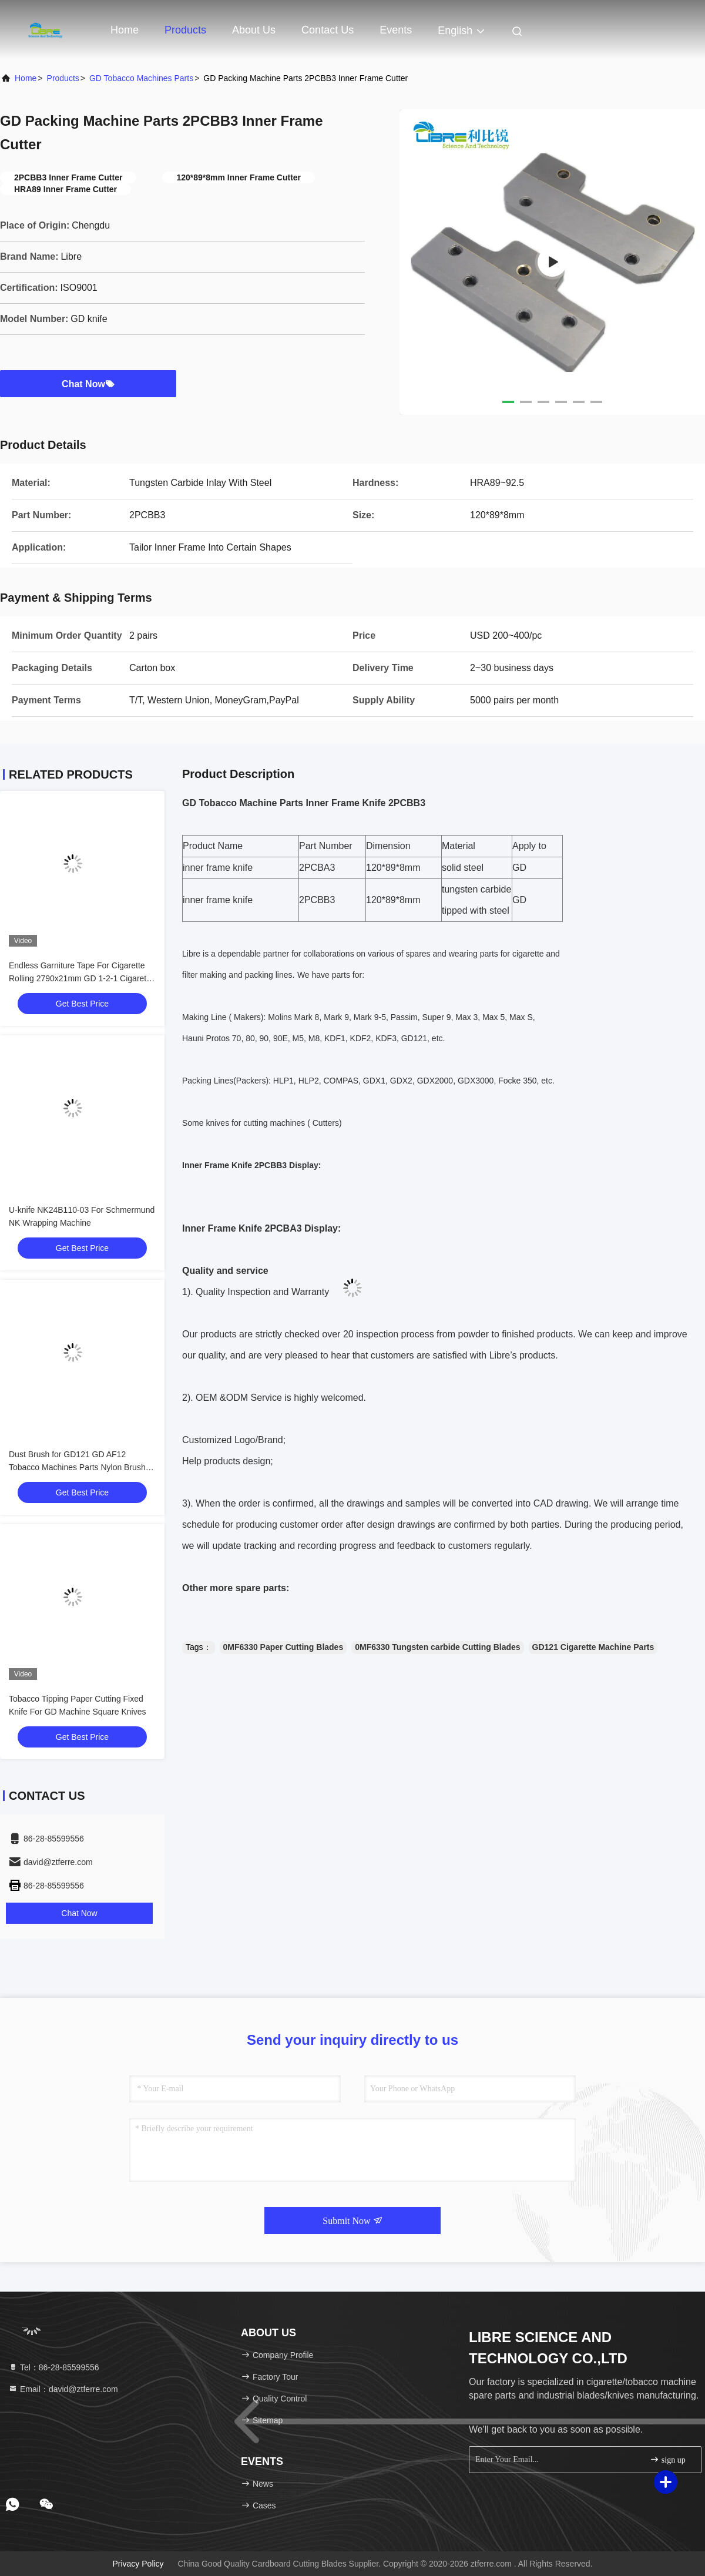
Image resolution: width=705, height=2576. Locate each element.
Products (185, 30)
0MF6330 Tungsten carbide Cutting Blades (437, 1647)
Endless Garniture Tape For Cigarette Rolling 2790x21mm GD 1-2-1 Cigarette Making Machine (81, 978)
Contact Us (327, 30)
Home (124, 30)
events (396, 30)
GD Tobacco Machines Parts (141, 78)
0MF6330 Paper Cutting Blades (283, 1647)
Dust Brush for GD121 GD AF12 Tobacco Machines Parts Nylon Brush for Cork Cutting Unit (77, 1467)
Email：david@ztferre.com (63, 2389)
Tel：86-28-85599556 (53, 2367)
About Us (254, 30)
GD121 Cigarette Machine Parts (593, 1647)
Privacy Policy (137, 2563)
